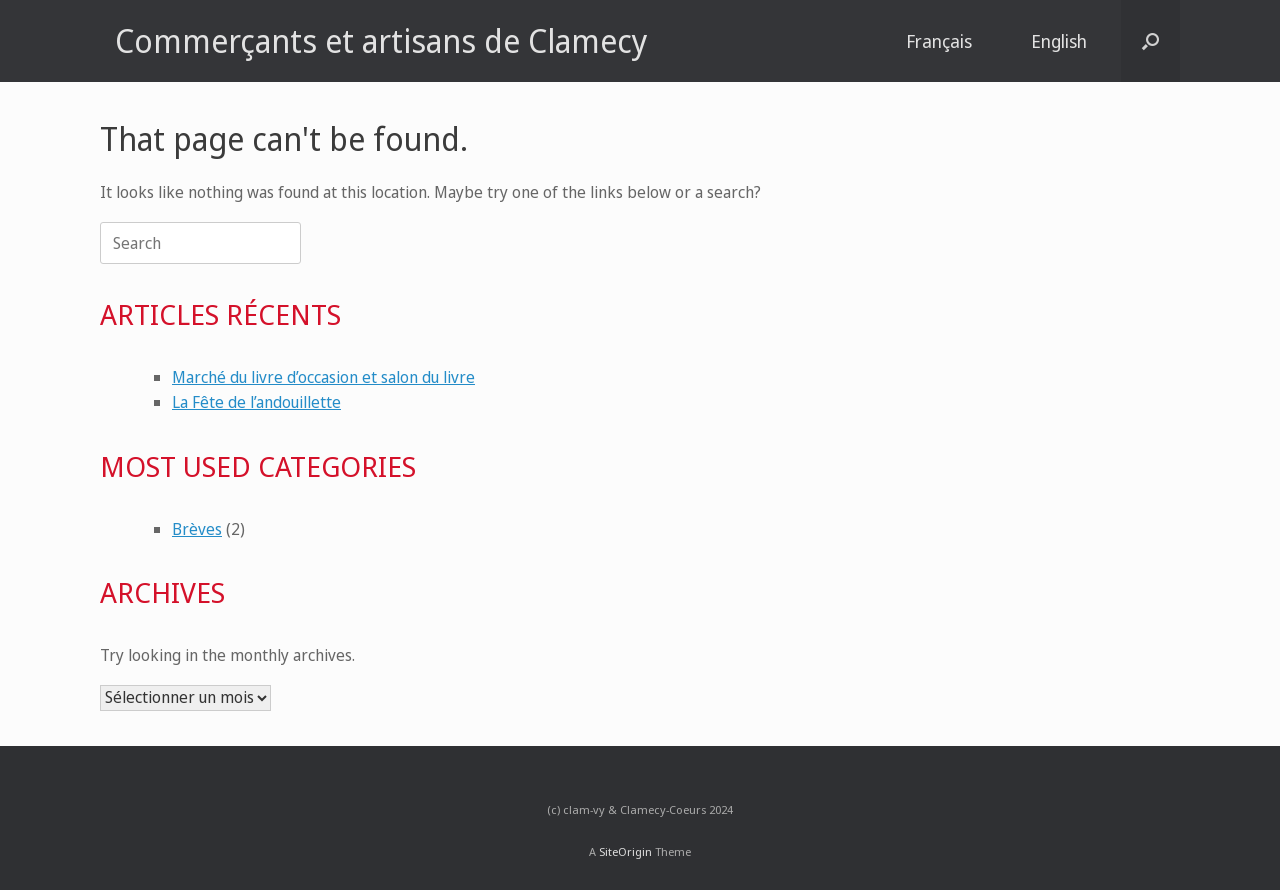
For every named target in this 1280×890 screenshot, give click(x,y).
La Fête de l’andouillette (256, 402)
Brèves (197, 529)
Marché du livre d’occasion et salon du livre (323, 377)
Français (939, 41)
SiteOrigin (625, 851)
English (1059, 41)
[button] (1150, 41)
